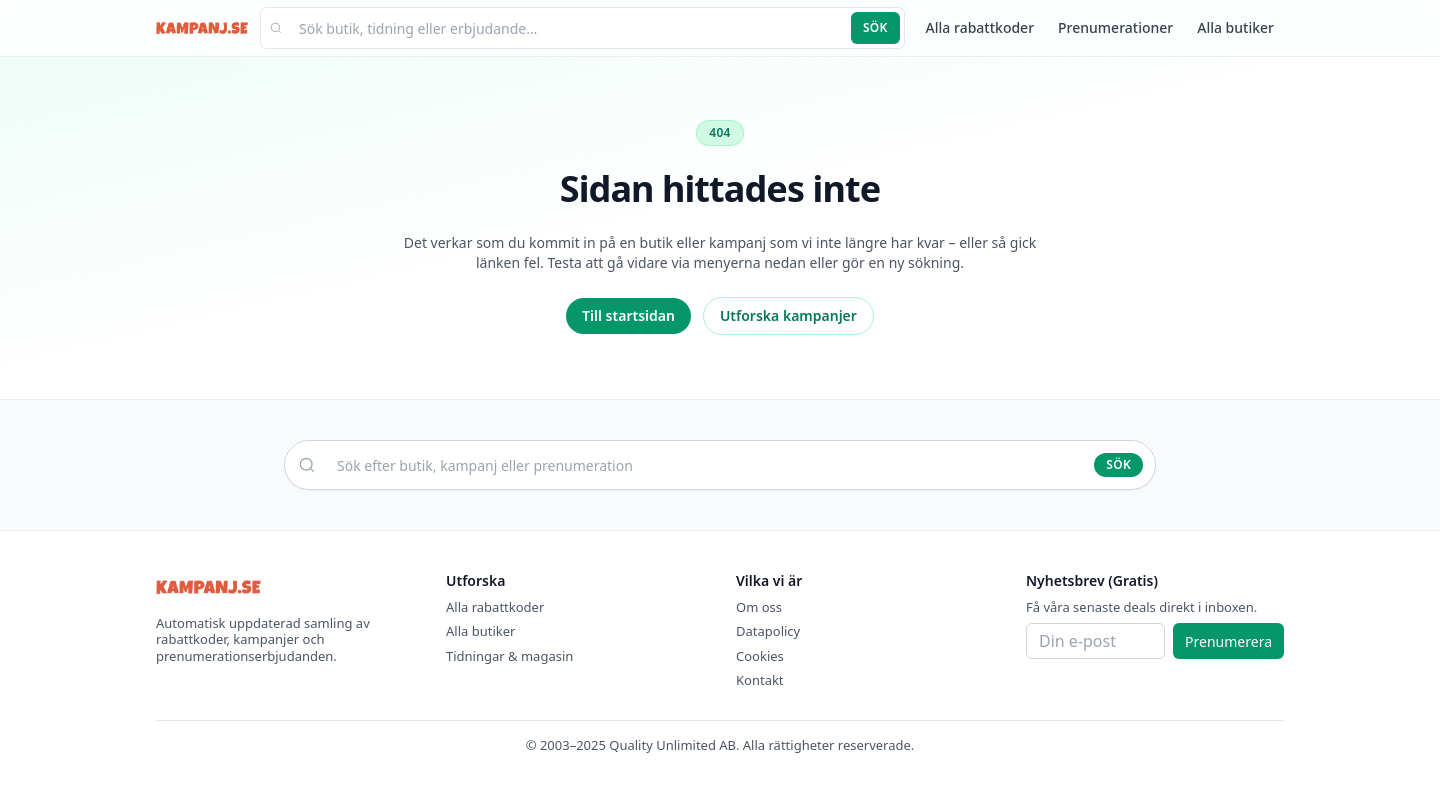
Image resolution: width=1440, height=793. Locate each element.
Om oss (759, 607)
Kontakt (760, 680)
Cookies (760, 656)
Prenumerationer (1115, 27)
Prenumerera (1228, 641)
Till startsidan (628, 315)
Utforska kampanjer (788, 315)
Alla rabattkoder (980, 27)
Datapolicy (768, 631)
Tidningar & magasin (509, 656)
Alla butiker (1235, 27)
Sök (875, 27)
